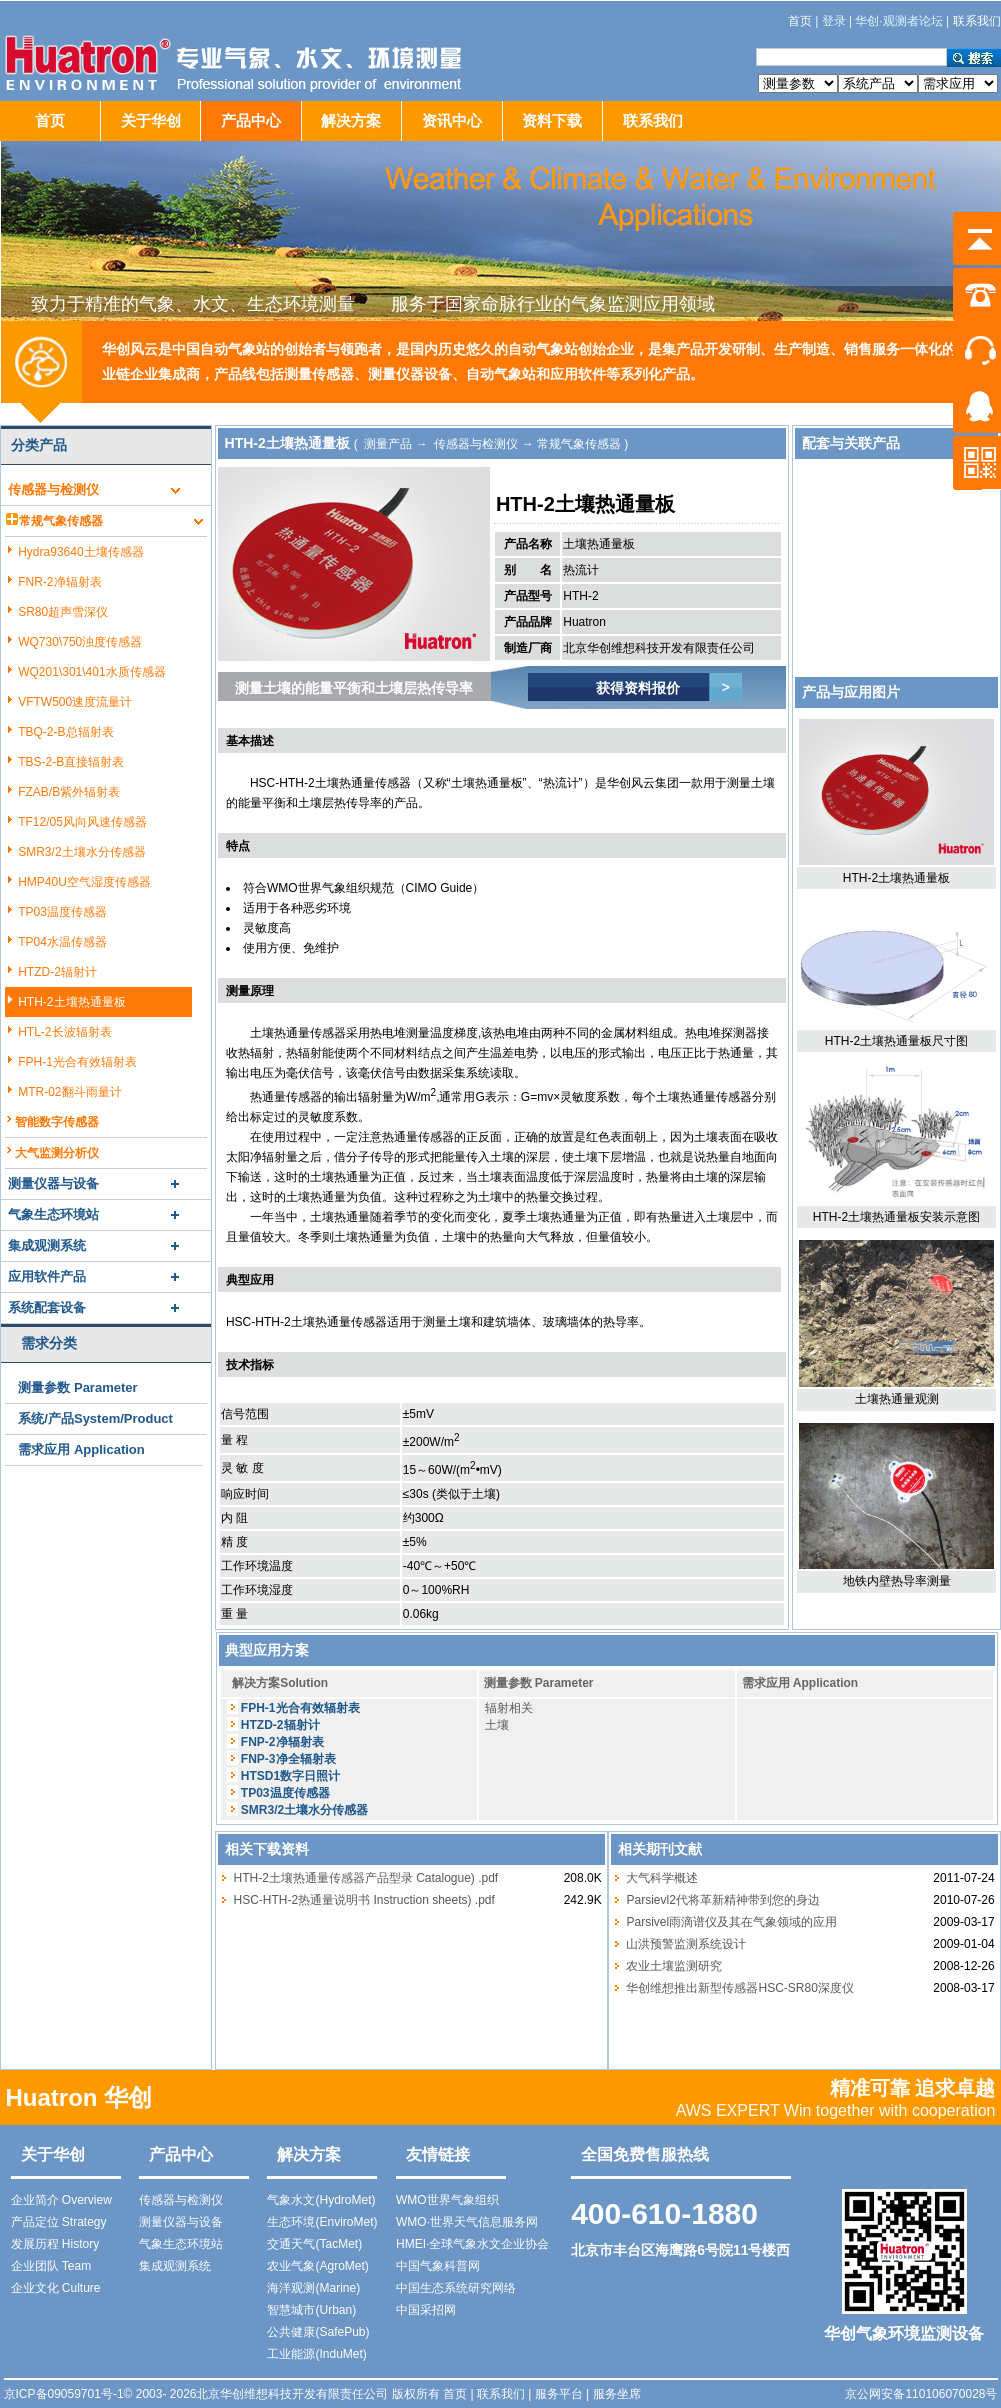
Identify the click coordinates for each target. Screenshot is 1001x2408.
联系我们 (653, 120)
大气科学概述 (662, 1878)
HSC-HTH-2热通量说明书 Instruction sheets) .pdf (363, 1900)
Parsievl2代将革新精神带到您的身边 (722, 1900)
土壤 (497, 1725)
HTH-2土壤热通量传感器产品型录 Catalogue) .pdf (365, 1878)
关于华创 (151, 120)
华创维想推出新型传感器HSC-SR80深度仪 (739, 1988)
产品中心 (251, 120)
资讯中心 (452, 120)
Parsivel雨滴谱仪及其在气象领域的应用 (731, 1922)
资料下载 (552, 120)
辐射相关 (509, 1708)
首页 (50, 120)
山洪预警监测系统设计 (686, 1944)
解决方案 (351, 120)
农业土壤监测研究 (674, 1966)
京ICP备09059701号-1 (64, 2394)
